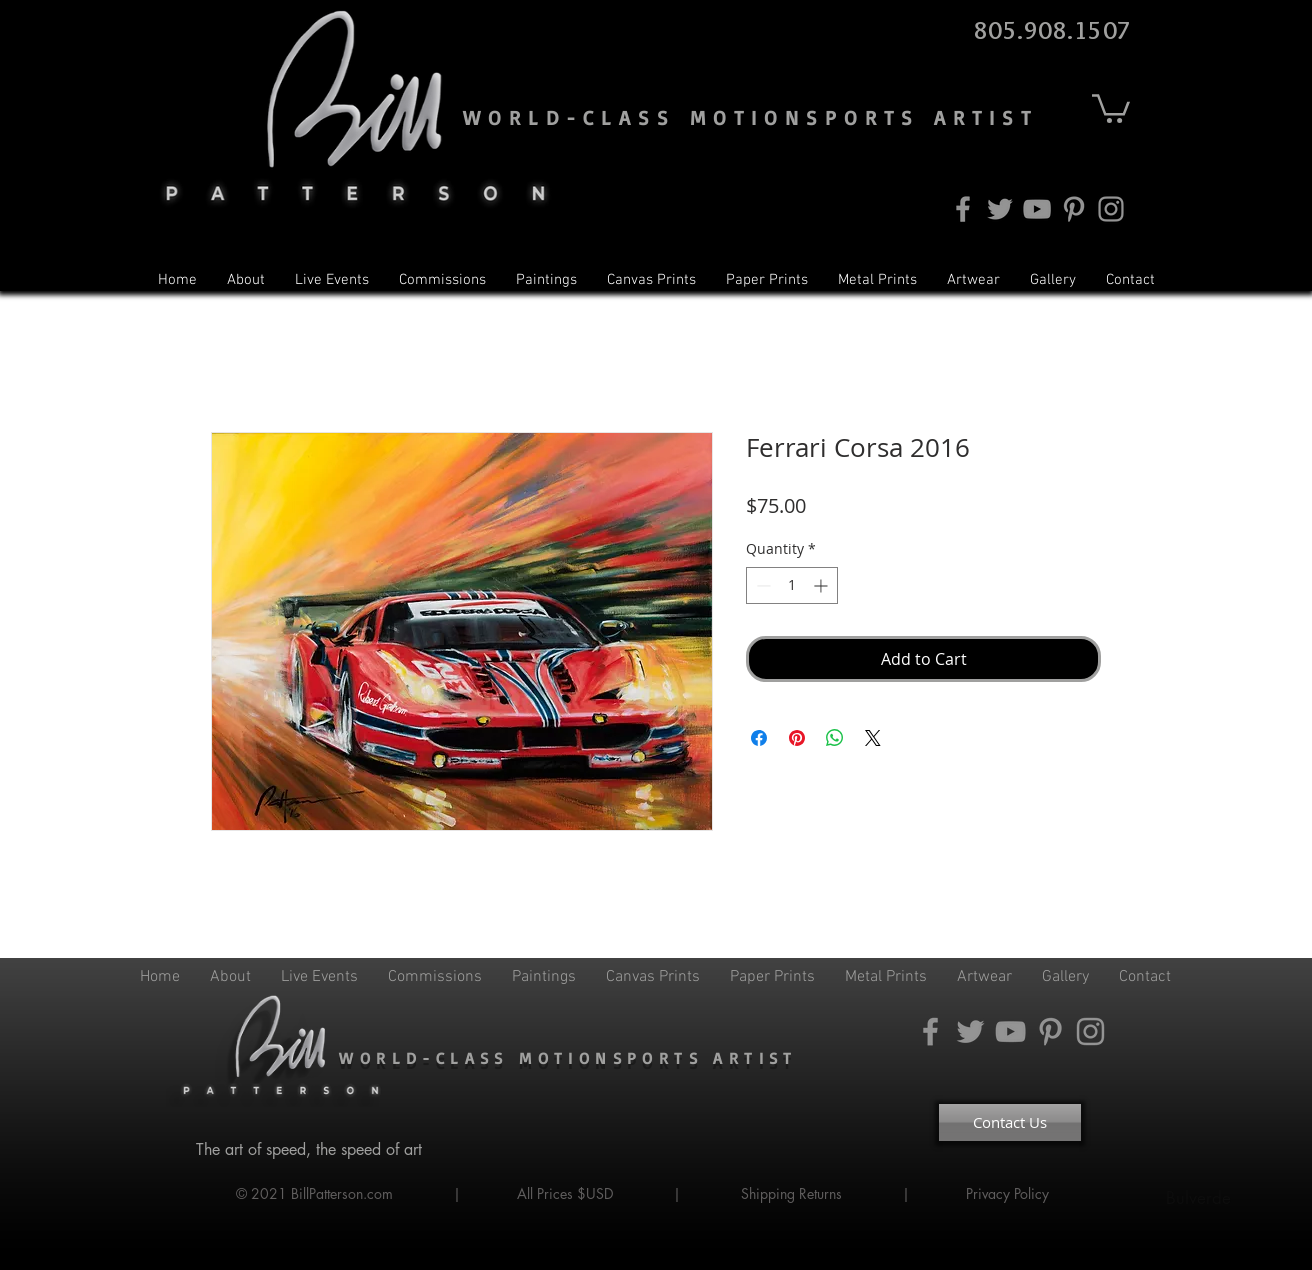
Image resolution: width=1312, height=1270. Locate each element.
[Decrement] (761, 585)
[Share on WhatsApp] (835, 738)
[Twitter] (1000, 209)
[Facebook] (963, 209)
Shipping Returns (791, 1193)
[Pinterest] (1074, 209)
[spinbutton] (792, 585)
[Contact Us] (1010, 1122)
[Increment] (822, 585)
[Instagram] (1111, 209)
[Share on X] (873, 738)
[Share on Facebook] (759, 738)
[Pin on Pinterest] (797, 738)
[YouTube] (1037, 209)
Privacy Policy (1009, 1193)
